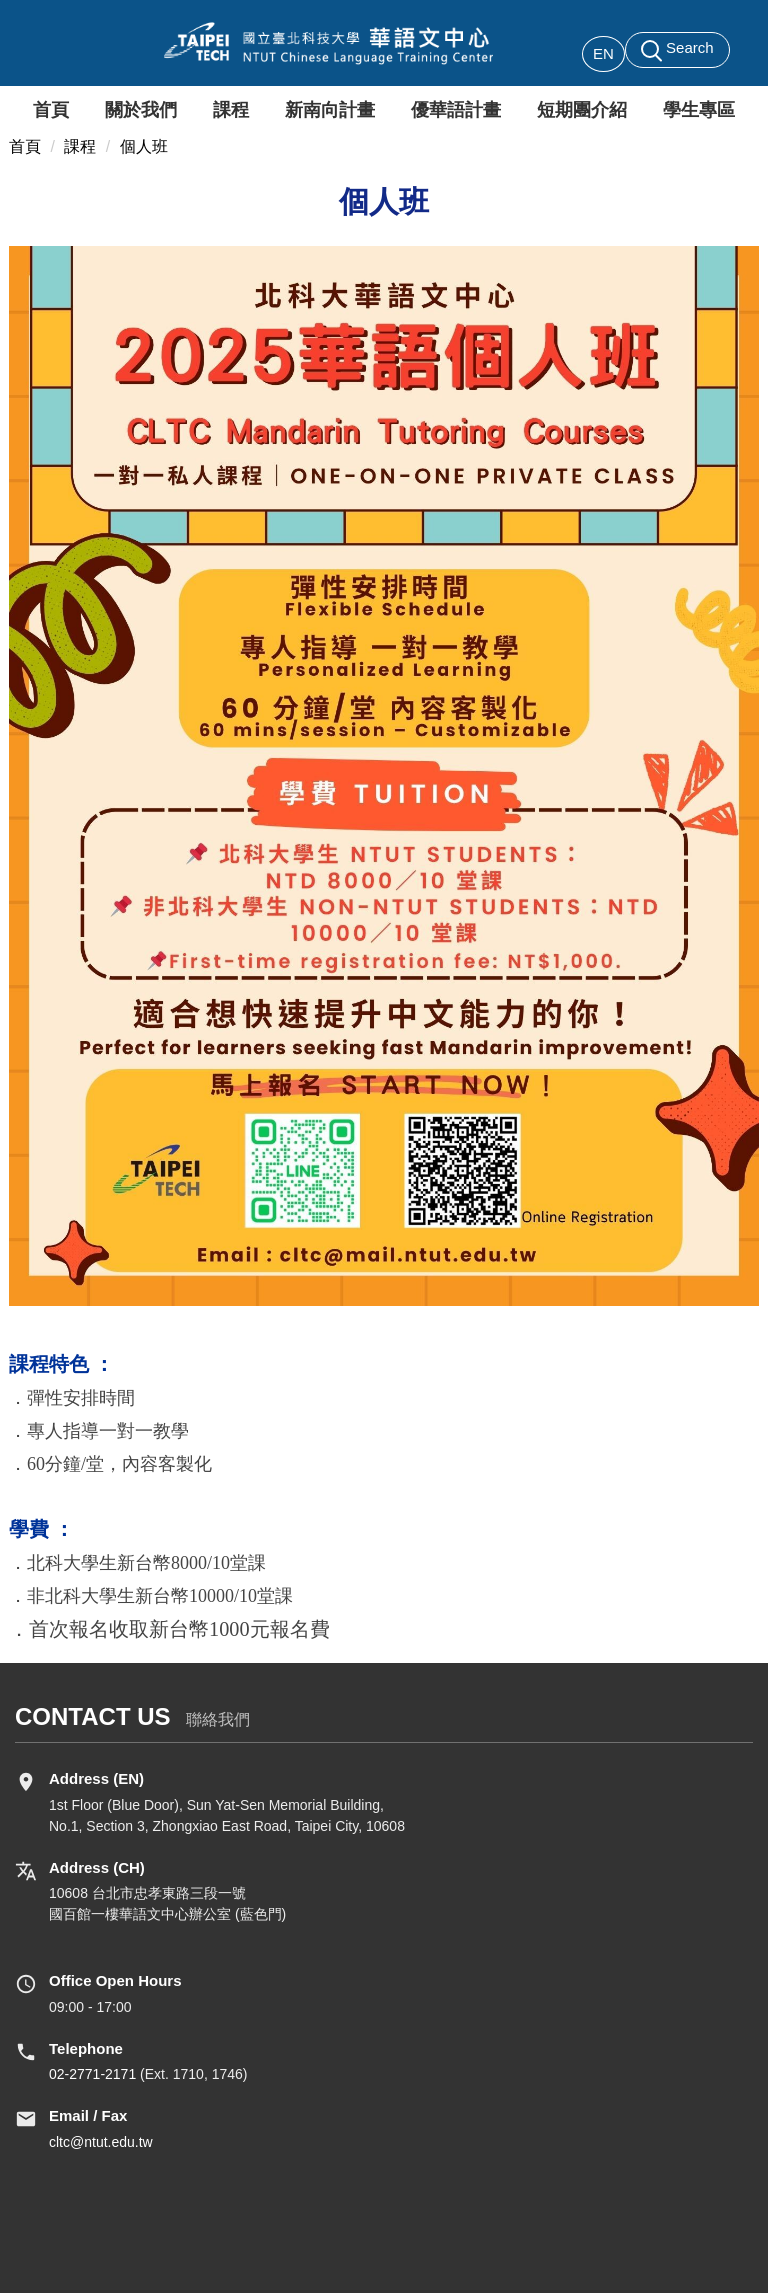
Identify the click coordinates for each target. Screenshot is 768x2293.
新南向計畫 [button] (330, 110)
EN (603, 53)
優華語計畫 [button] (456, 110)
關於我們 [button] (141, 110)
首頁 (51, 110)
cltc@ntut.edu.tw (101, 2142)
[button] (677, 50)
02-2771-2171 (92, 2074)
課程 (80, 146)
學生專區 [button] (699, 110)
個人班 (144, 146)
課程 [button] (231, 110)
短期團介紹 (582, 110)
